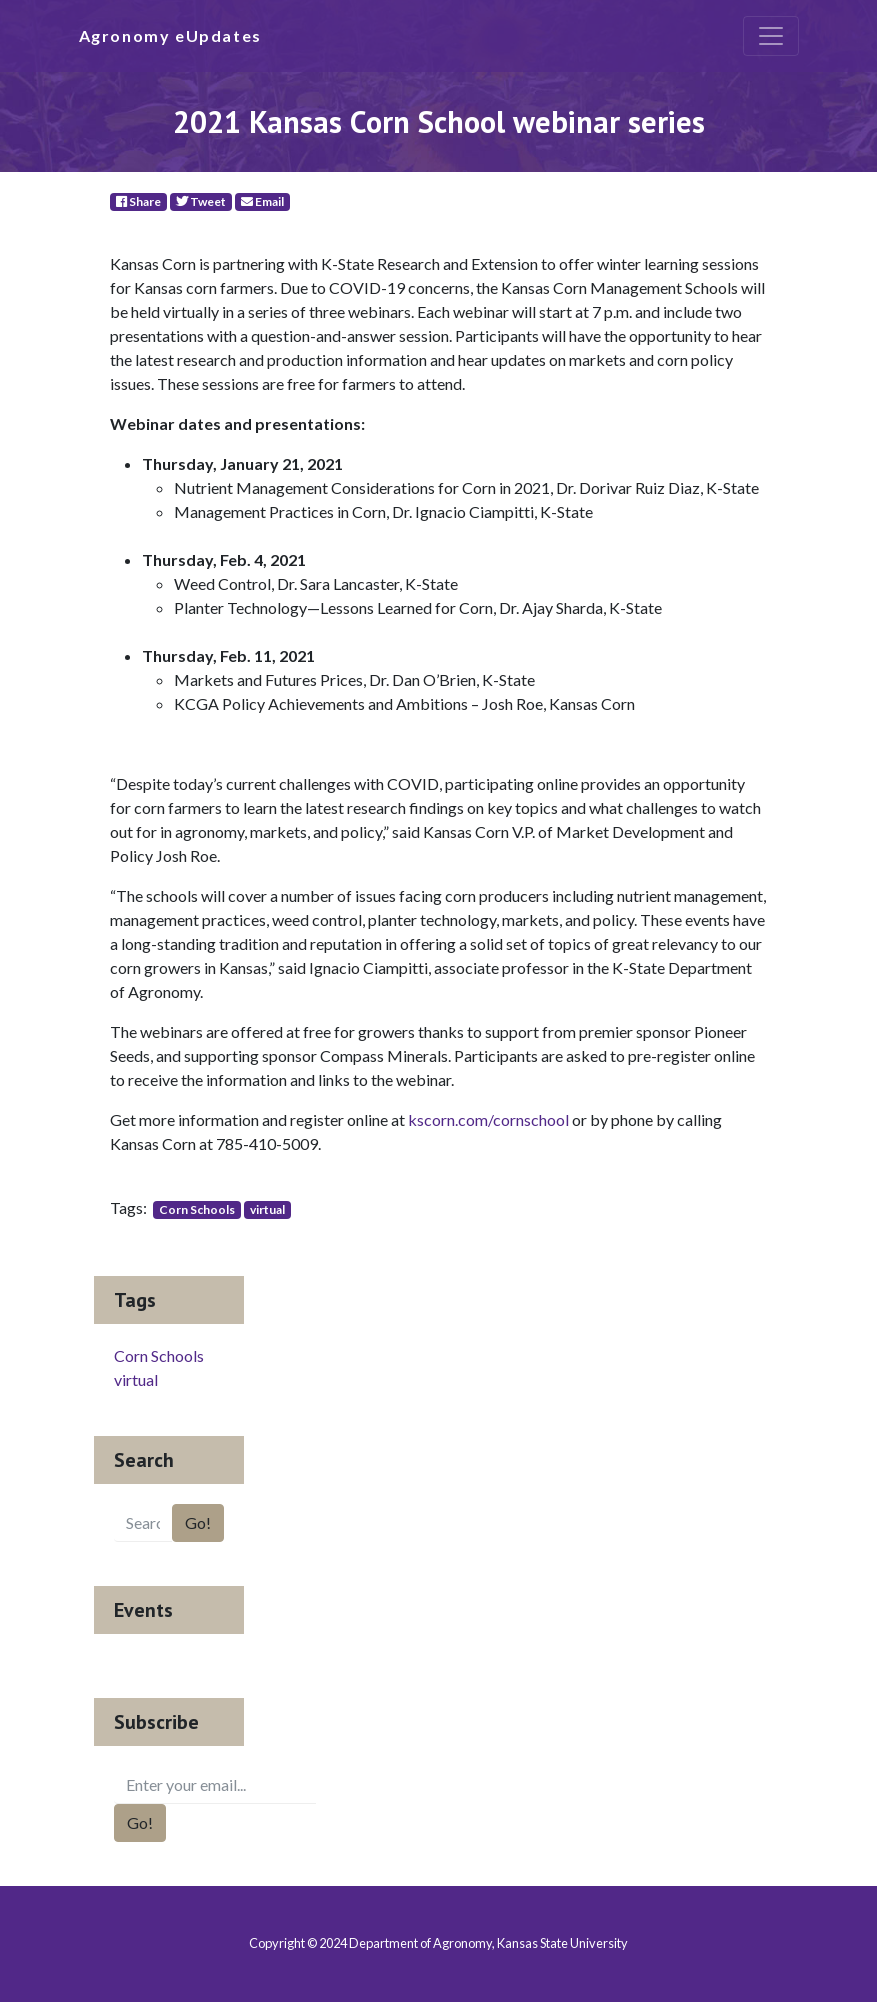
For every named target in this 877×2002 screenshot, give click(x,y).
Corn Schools (197, 1209)
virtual (267, 1209)
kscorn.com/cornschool (488, 1119)
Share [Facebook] (138, 201)
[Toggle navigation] (771, 36)
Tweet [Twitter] (201, 201)
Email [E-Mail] (262, 201)
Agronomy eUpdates (170, 35)
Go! (198, 1522)
